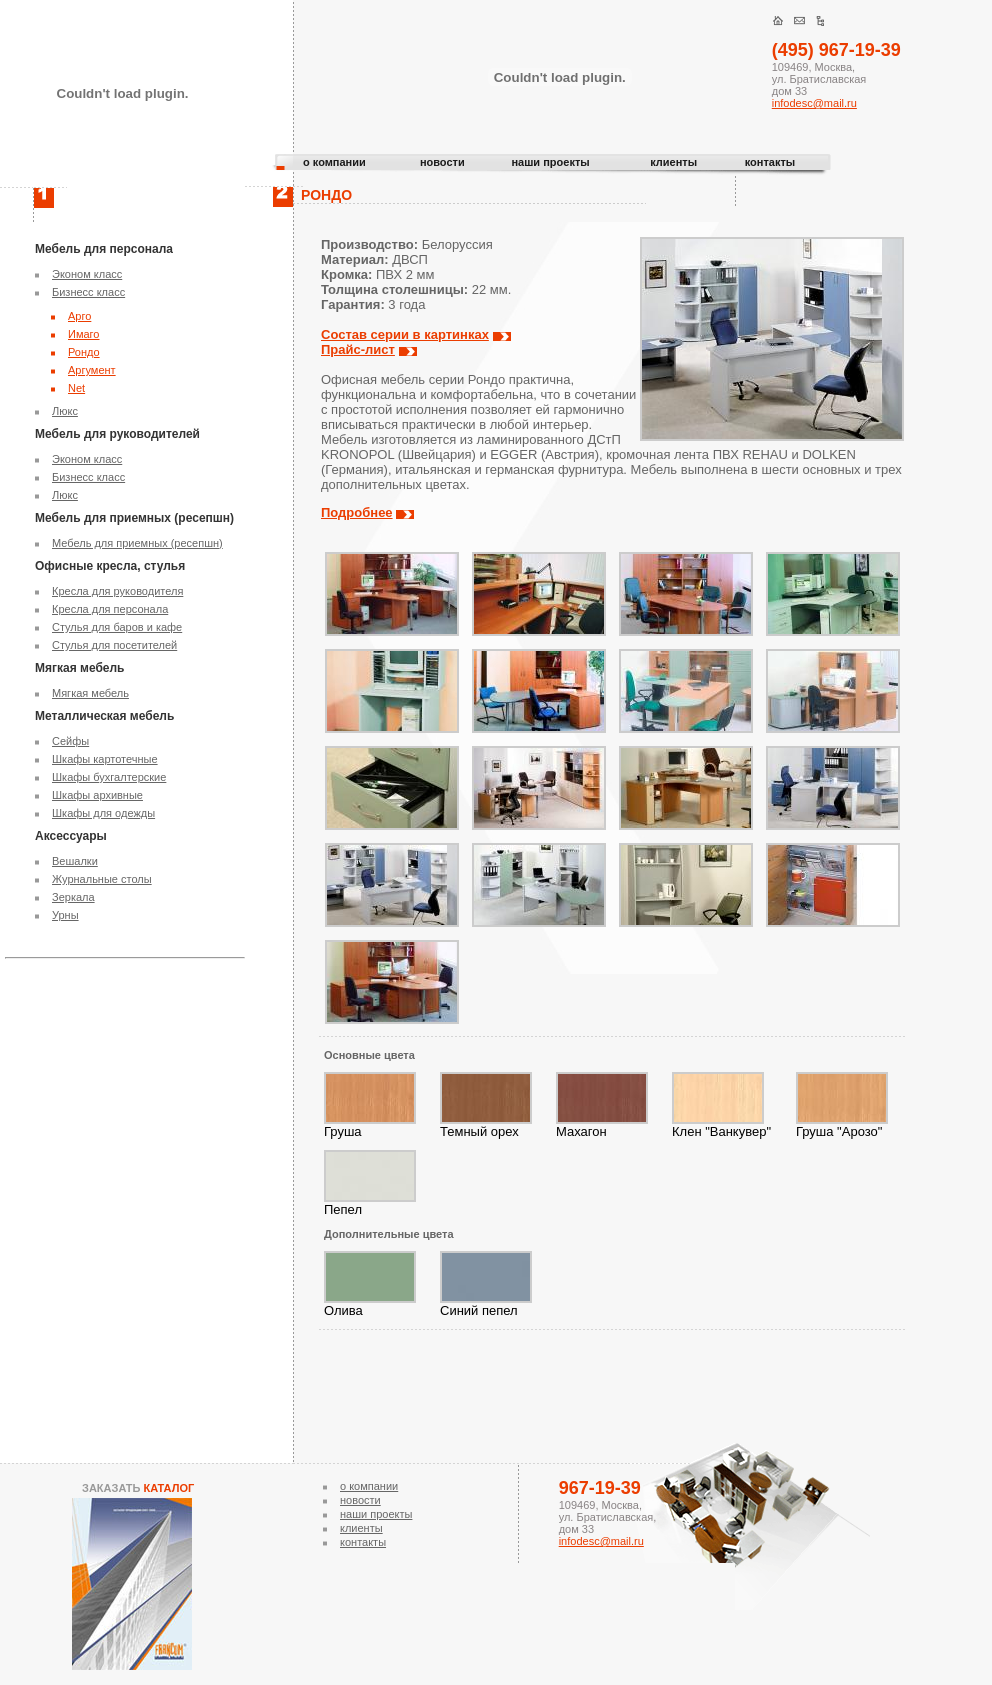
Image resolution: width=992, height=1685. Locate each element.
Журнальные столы (102, 879)
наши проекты (550, 162)
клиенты (673, 162)
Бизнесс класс (88, 292)
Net (76, 388)
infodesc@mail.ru (814, 103)
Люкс (65, 411)
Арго (79, 316)
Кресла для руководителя (117, 591)
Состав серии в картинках (405, 334)
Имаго (83, 334)
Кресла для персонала (110, 609)
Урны (65, 915)
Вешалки (75, 861)
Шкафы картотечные (105, 759)
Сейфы (70, 741)
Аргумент (92, 370)
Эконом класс (87, 274)
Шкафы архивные (97, 795)
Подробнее (357, 512)
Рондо (84, 352)
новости (442, 162)
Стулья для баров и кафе (117, 627)
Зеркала (73, 897)
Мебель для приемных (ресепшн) (137, 543)
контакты (770, 162)
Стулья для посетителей (114, 645)
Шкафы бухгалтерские (109, 777)
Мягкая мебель (90, 693)
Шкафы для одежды (103, 813)
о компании (334, 162)
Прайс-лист (358, 349)
